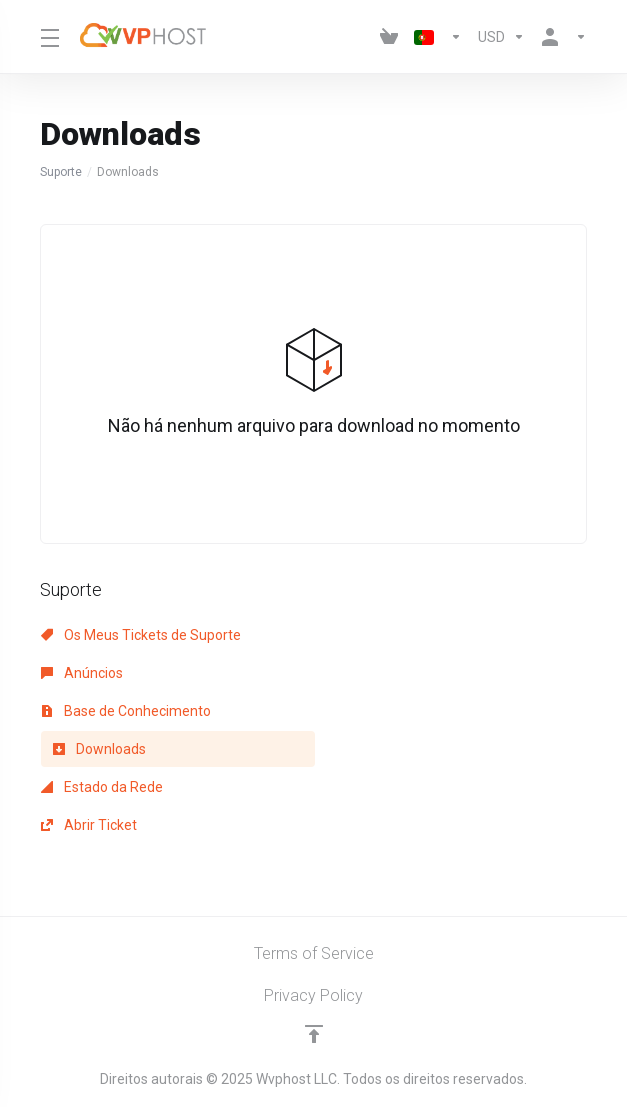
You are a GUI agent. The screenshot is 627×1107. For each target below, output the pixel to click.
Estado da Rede (102, 787)
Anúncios (82, 673)
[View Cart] (389, 37)
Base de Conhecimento (126, 711)
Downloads (99, 749)
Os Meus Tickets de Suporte (141, 635)
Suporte (61, 172)
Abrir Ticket (89, 825)
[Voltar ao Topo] (314, 1034)
